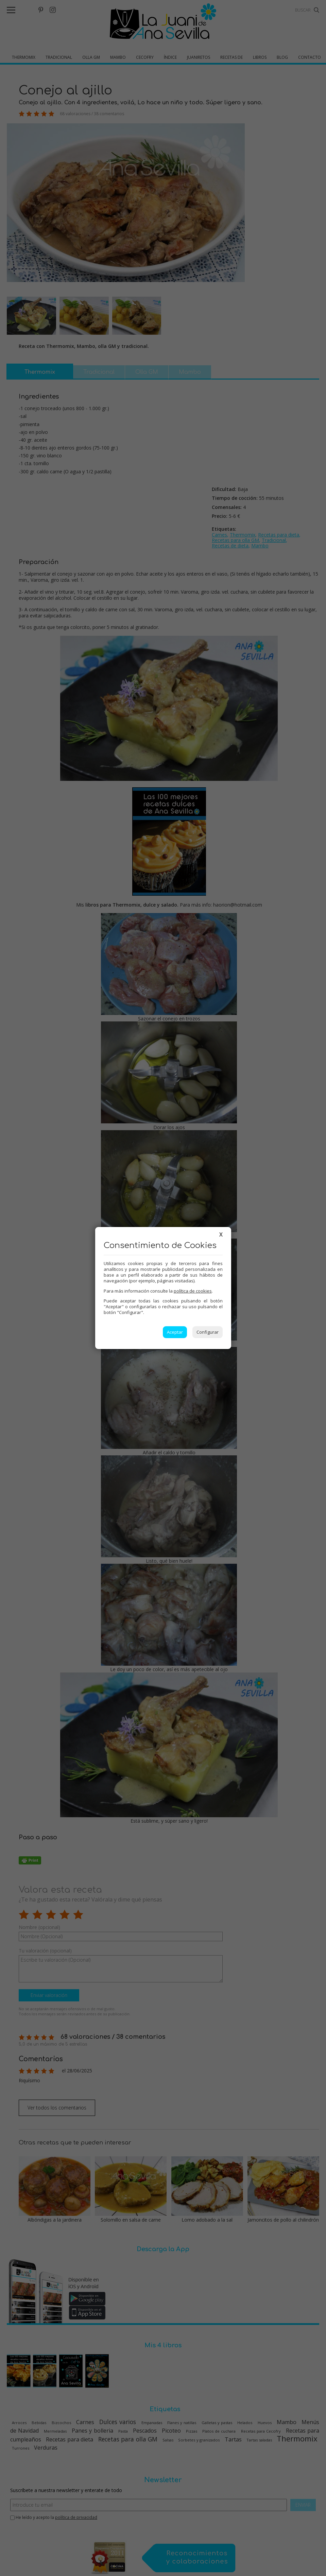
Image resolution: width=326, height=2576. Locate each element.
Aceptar (175, 1332)
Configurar (207, 1332)
